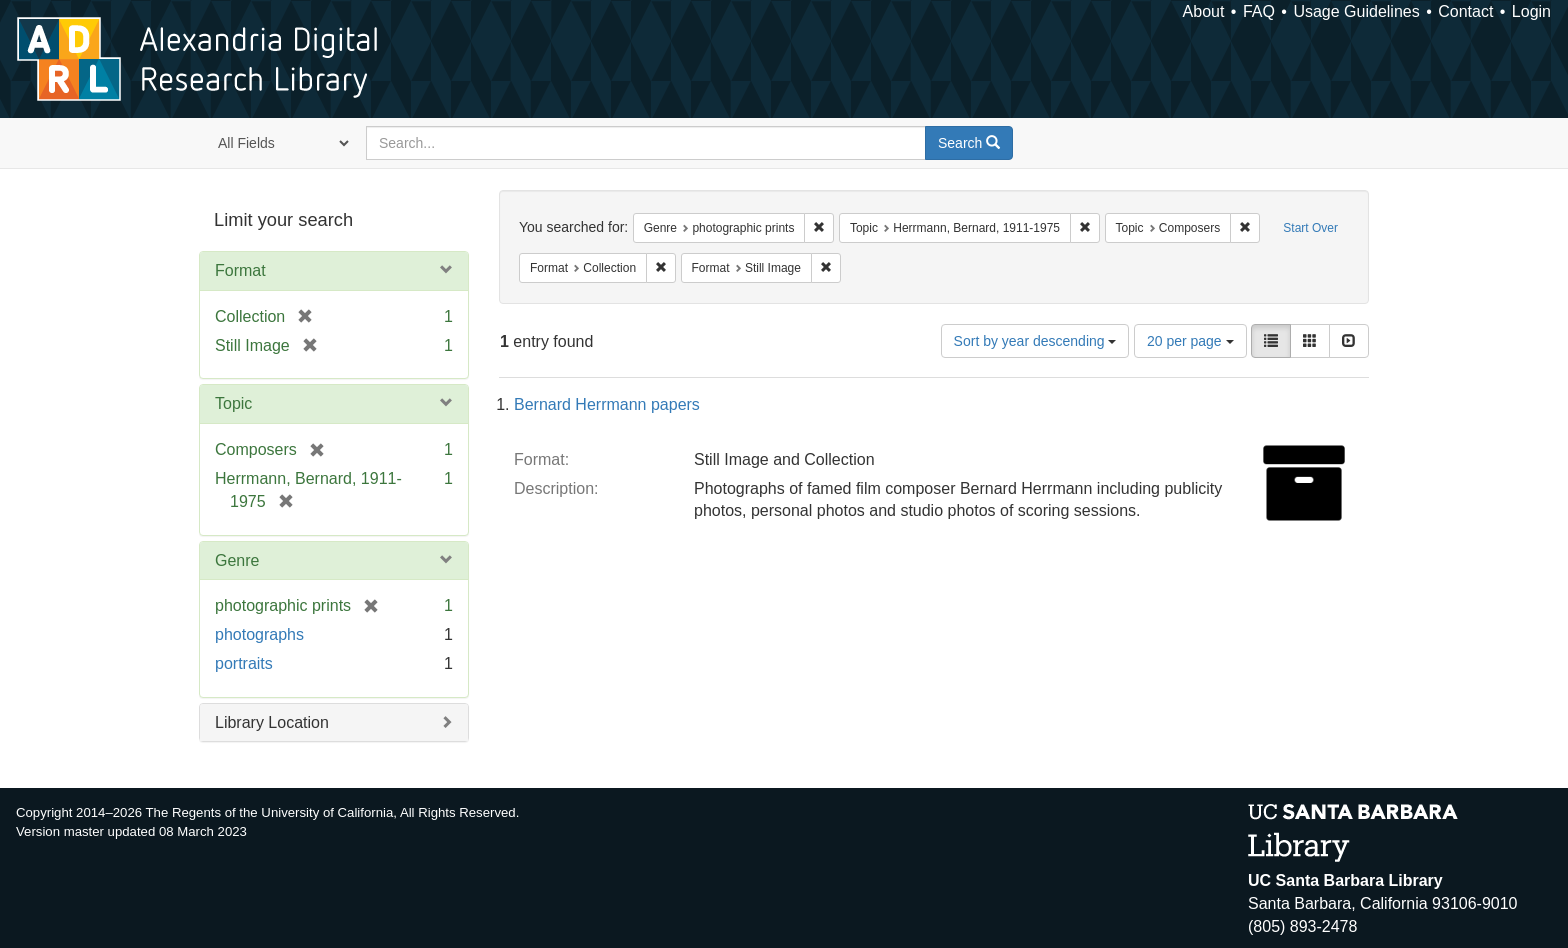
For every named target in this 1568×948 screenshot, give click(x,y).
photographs (259, 634)
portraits (244, 663)
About (1204, 11)
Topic (233, 403)
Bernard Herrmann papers (607, 404)
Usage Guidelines (1356, 11)
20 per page (1190, 341)
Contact (1465, 11)
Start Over (1310, 228)
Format (240, 270)
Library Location (272, 722)
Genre (237, 560)
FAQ (1259, 11)
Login (1531, 11)
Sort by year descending (1035, 341)
